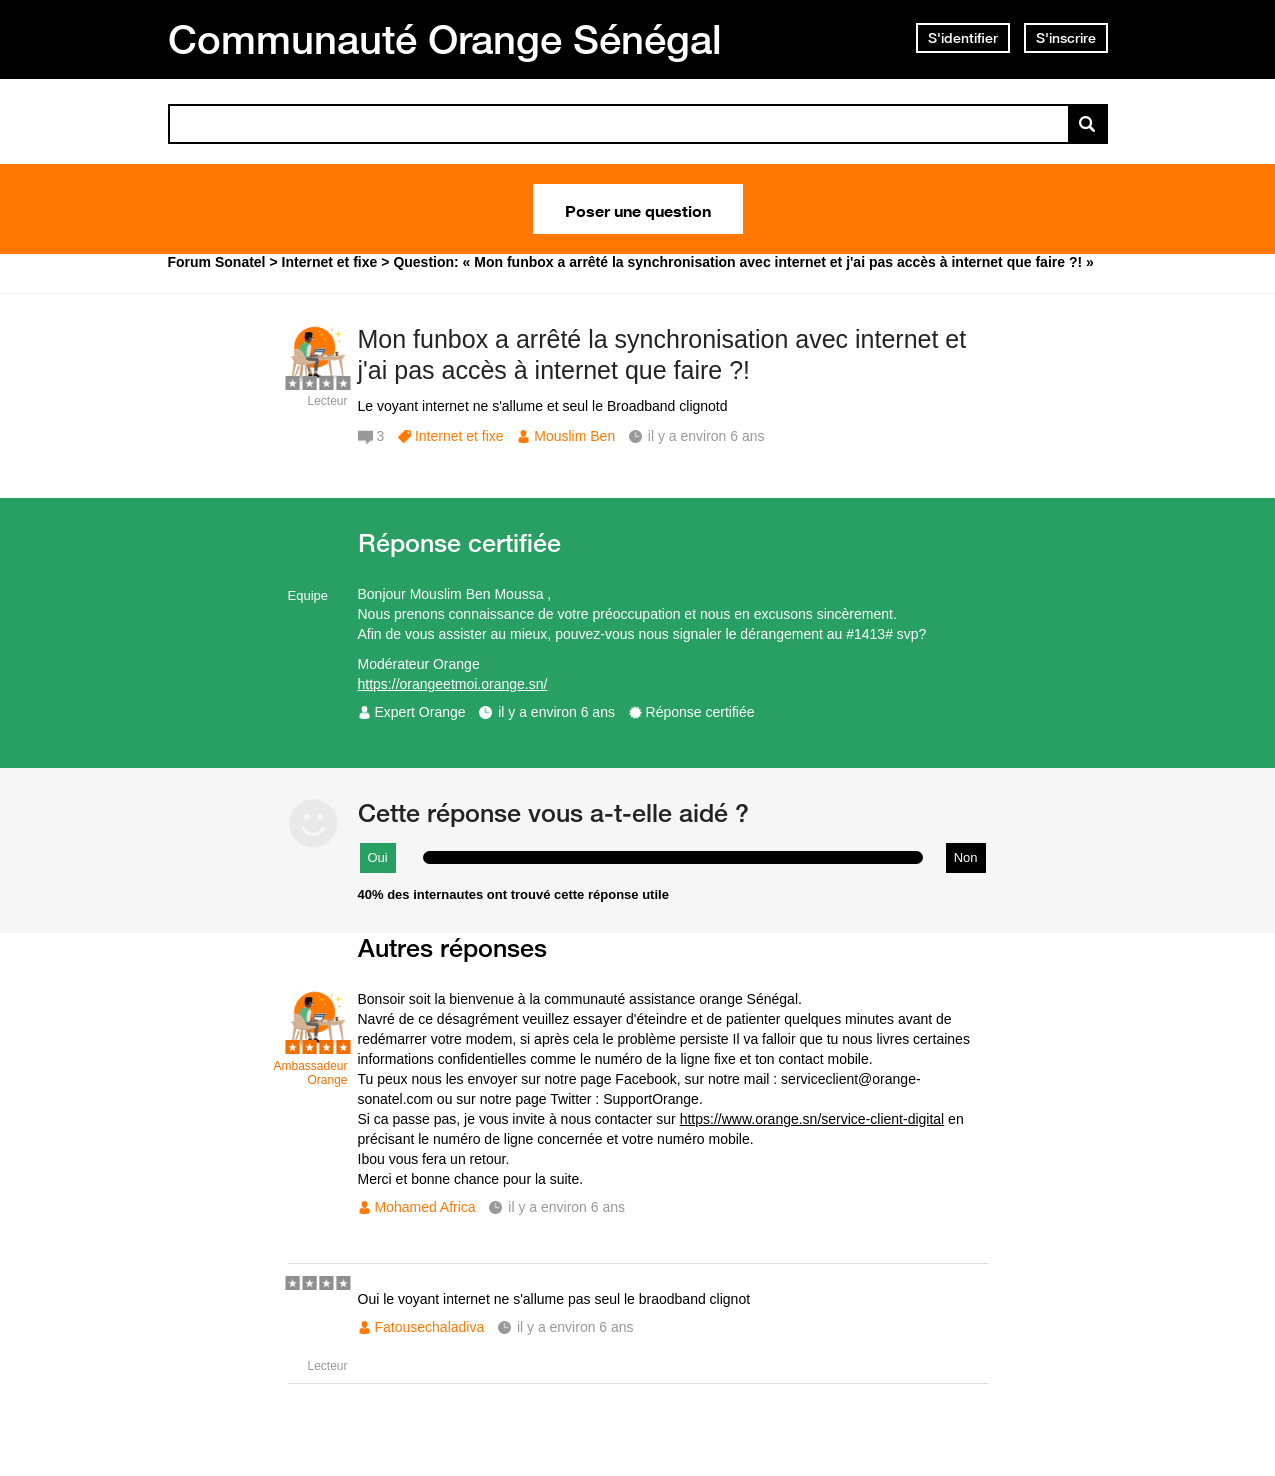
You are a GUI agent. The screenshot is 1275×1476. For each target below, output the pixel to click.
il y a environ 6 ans (556, 712)
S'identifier (963, 38)
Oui (378, 857)
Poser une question (638, 209)
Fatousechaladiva (430, 1327)
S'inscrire (1066, 38)
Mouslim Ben (574, 436)
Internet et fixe (459, 436)
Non (966, 857)
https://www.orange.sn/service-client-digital (812, 1119)
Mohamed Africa (425, 1207)
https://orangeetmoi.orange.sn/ (453, 684)
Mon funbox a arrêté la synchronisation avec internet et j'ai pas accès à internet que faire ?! (662, 354)
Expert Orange (420, 712)
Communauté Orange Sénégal (445, 39)
